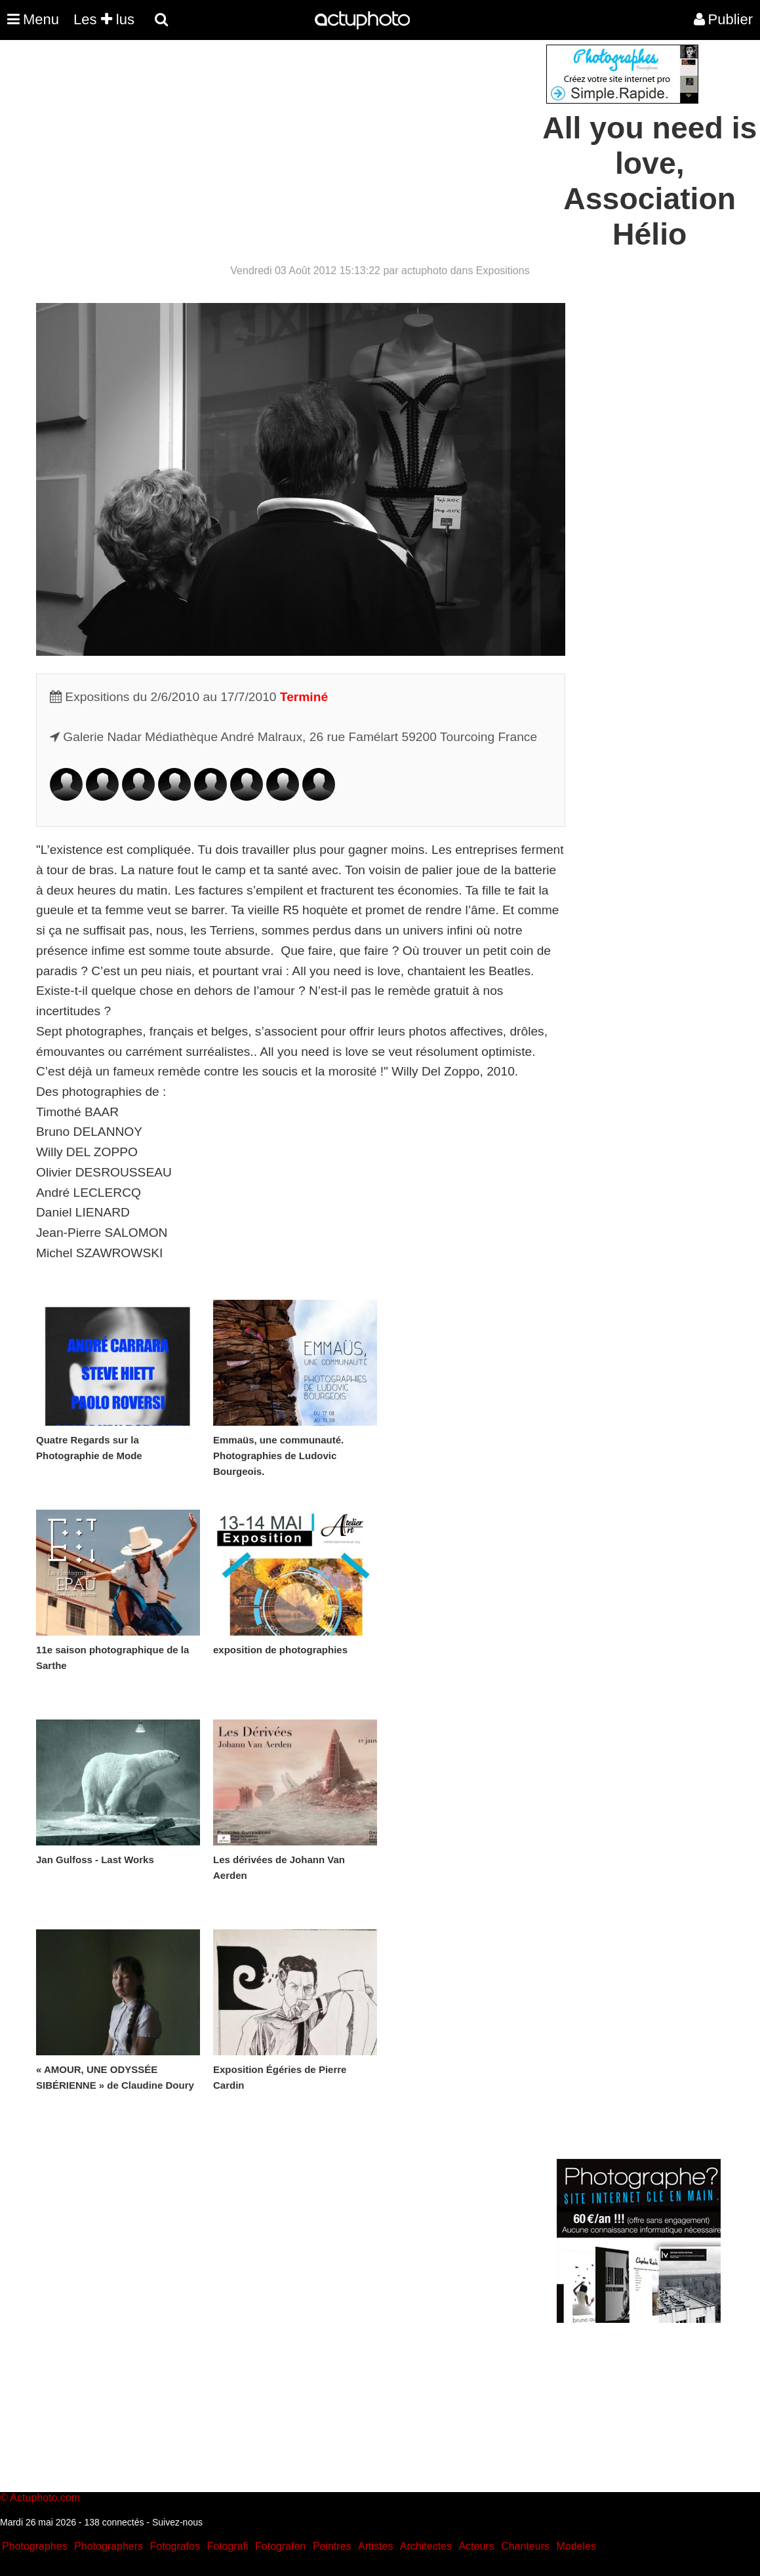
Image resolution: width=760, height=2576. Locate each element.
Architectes (426, 2546)
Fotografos (175, 2546)
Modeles (575, 2546)
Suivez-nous (177, 2522)
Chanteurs (525, 2546)
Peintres (332, 2546)
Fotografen (280, 2546)
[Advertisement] (301, 136)
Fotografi (227, 2546)
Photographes (35, 2546)
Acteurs (476, 2546)
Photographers (108, 2546)
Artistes (375, 2546)
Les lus (103, 19)
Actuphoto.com (45, 2497)
